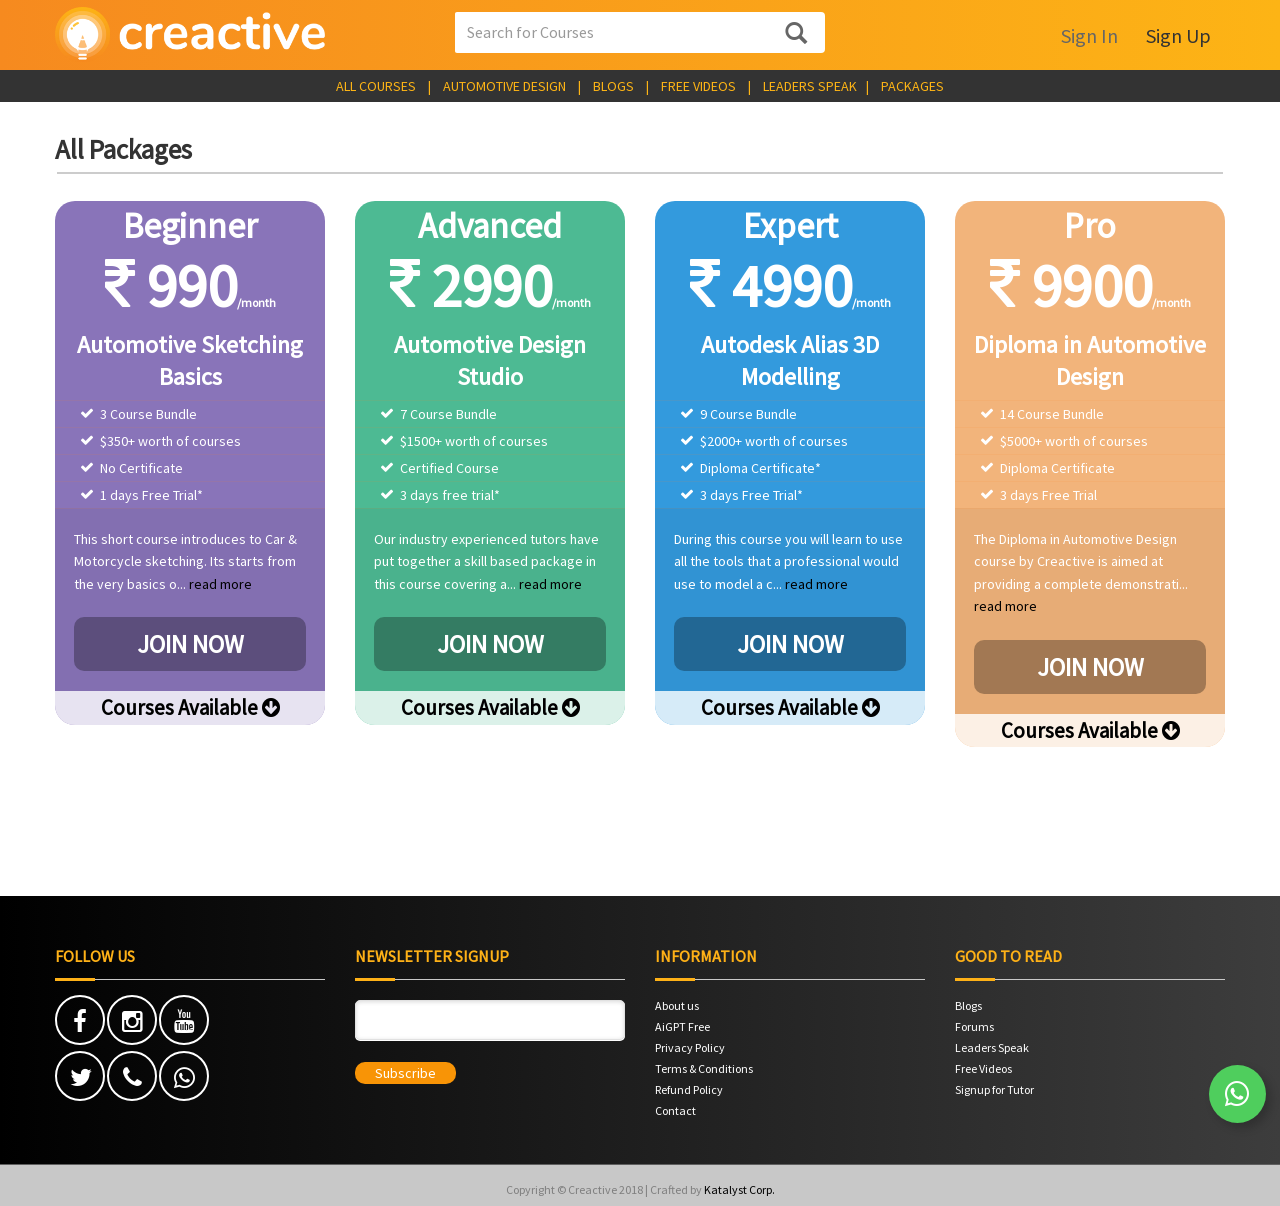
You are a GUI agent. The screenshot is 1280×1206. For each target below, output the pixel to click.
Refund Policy (689, 1089)
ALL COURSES (376, 86)
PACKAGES (912, 86)
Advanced (490, 226)
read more (220, 584)
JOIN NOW (190, 644)
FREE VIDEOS (698, 86)
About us (677, 1005)
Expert (790, 226)
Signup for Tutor (994, 1089)
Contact (675, 1110)
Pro (1090, 226)
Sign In (1089, 35)
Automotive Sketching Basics (190, 360)
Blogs (968, 1005)
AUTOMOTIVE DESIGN (504, 86)
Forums (974, 1026)
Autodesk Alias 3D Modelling (790, 360)
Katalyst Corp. (739, 1189)
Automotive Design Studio (490, 360)
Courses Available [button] (190, 707)
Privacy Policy (690, 1047)
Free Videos (983, 1068)
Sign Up (1178, 35)
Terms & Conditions (704, 1068)
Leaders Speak (992, 1047)
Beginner (190, 226)
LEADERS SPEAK (810, 86)
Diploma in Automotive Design (1090, 360)
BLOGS (613, 86)
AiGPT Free (682, 1026)
